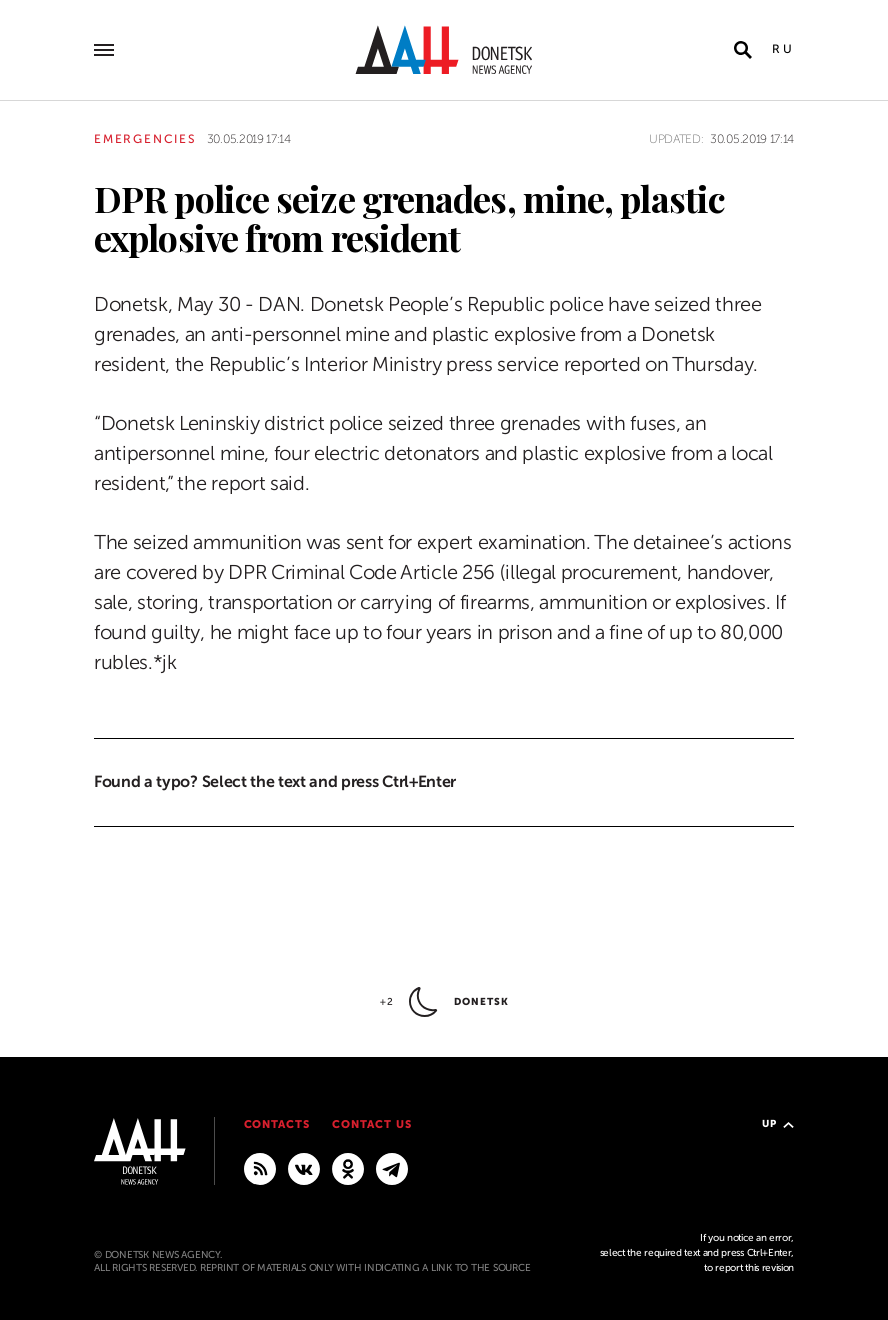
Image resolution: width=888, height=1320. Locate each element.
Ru (783, 49)
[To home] (444, 50)
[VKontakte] (304, 1168)
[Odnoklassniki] (348, 1168)
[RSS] (260, 1168)
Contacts (277, 1124)
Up (778, 1123)
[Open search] (743, 50)
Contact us (372, 1124)
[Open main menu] (104, 50)
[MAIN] (392, 1168)
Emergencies (145, 139)
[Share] (58, 246)
